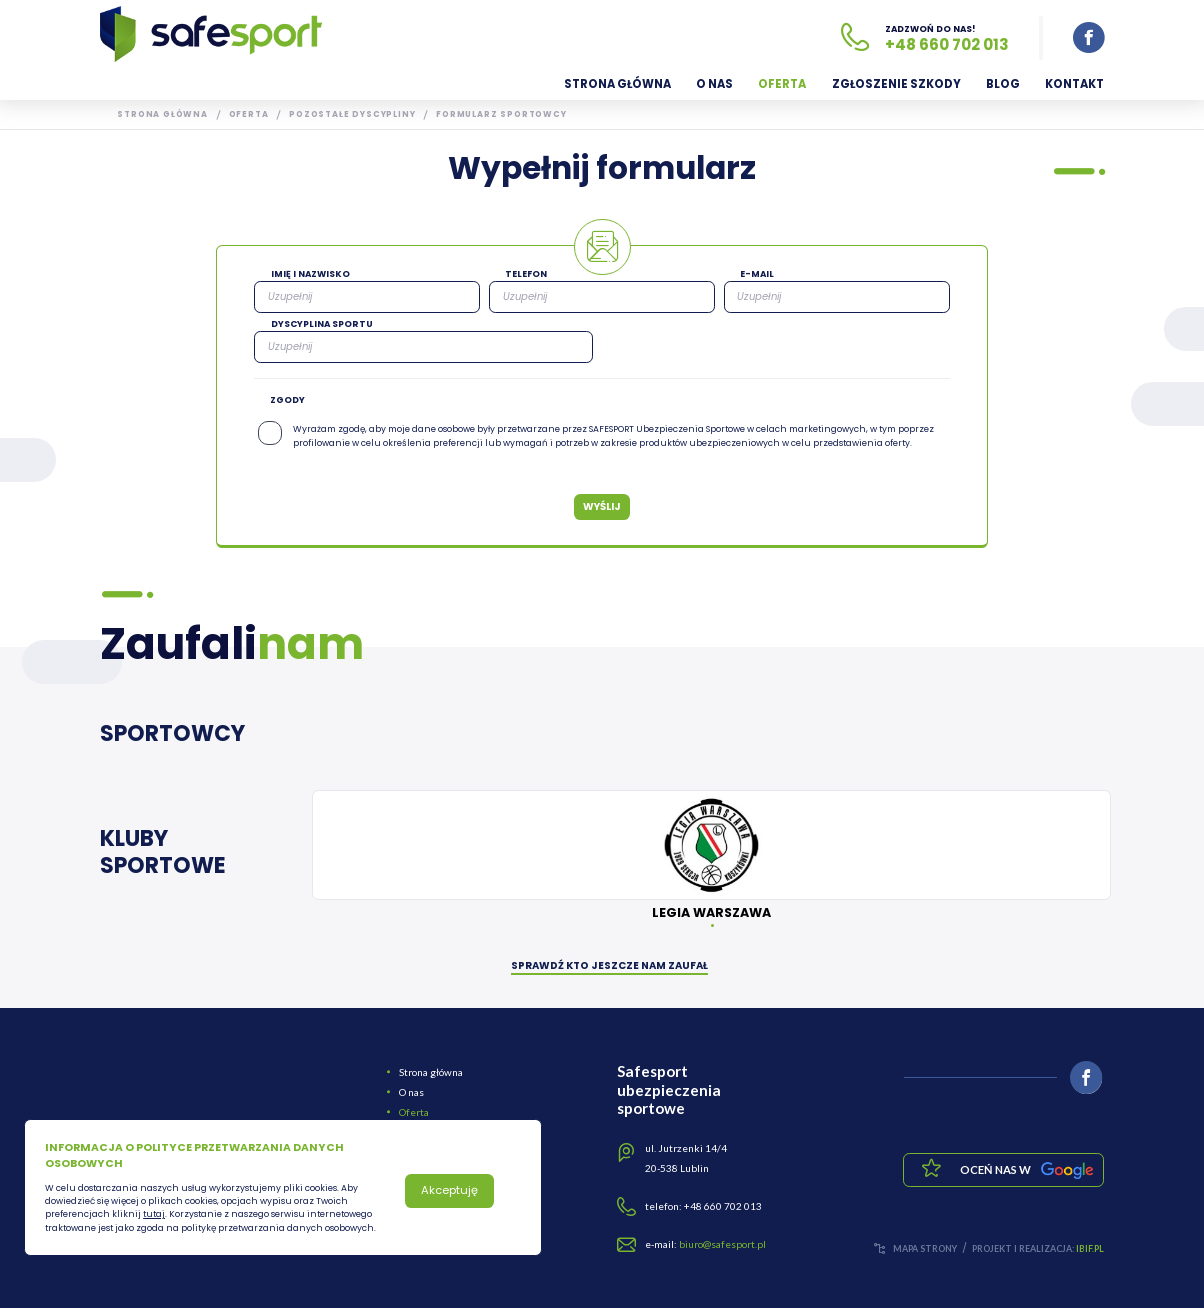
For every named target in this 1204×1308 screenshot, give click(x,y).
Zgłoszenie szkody (896, 84)
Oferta (782, 84)
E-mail (757, 274)
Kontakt (1074, 84)
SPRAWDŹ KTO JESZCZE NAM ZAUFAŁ (609, 968)
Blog (1003, 84)
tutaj (154, 1214)
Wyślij (602, 506)
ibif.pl (1090, 1248)
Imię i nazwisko (310, 274)
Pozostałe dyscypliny (352, 114)
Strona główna (617, 84)
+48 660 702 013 (947, 44)
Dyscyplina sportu (322, 324)
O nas (714, 84)
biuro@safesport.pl (722, 1244)
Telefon (526, 274)
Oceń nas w (1027, 1170)
